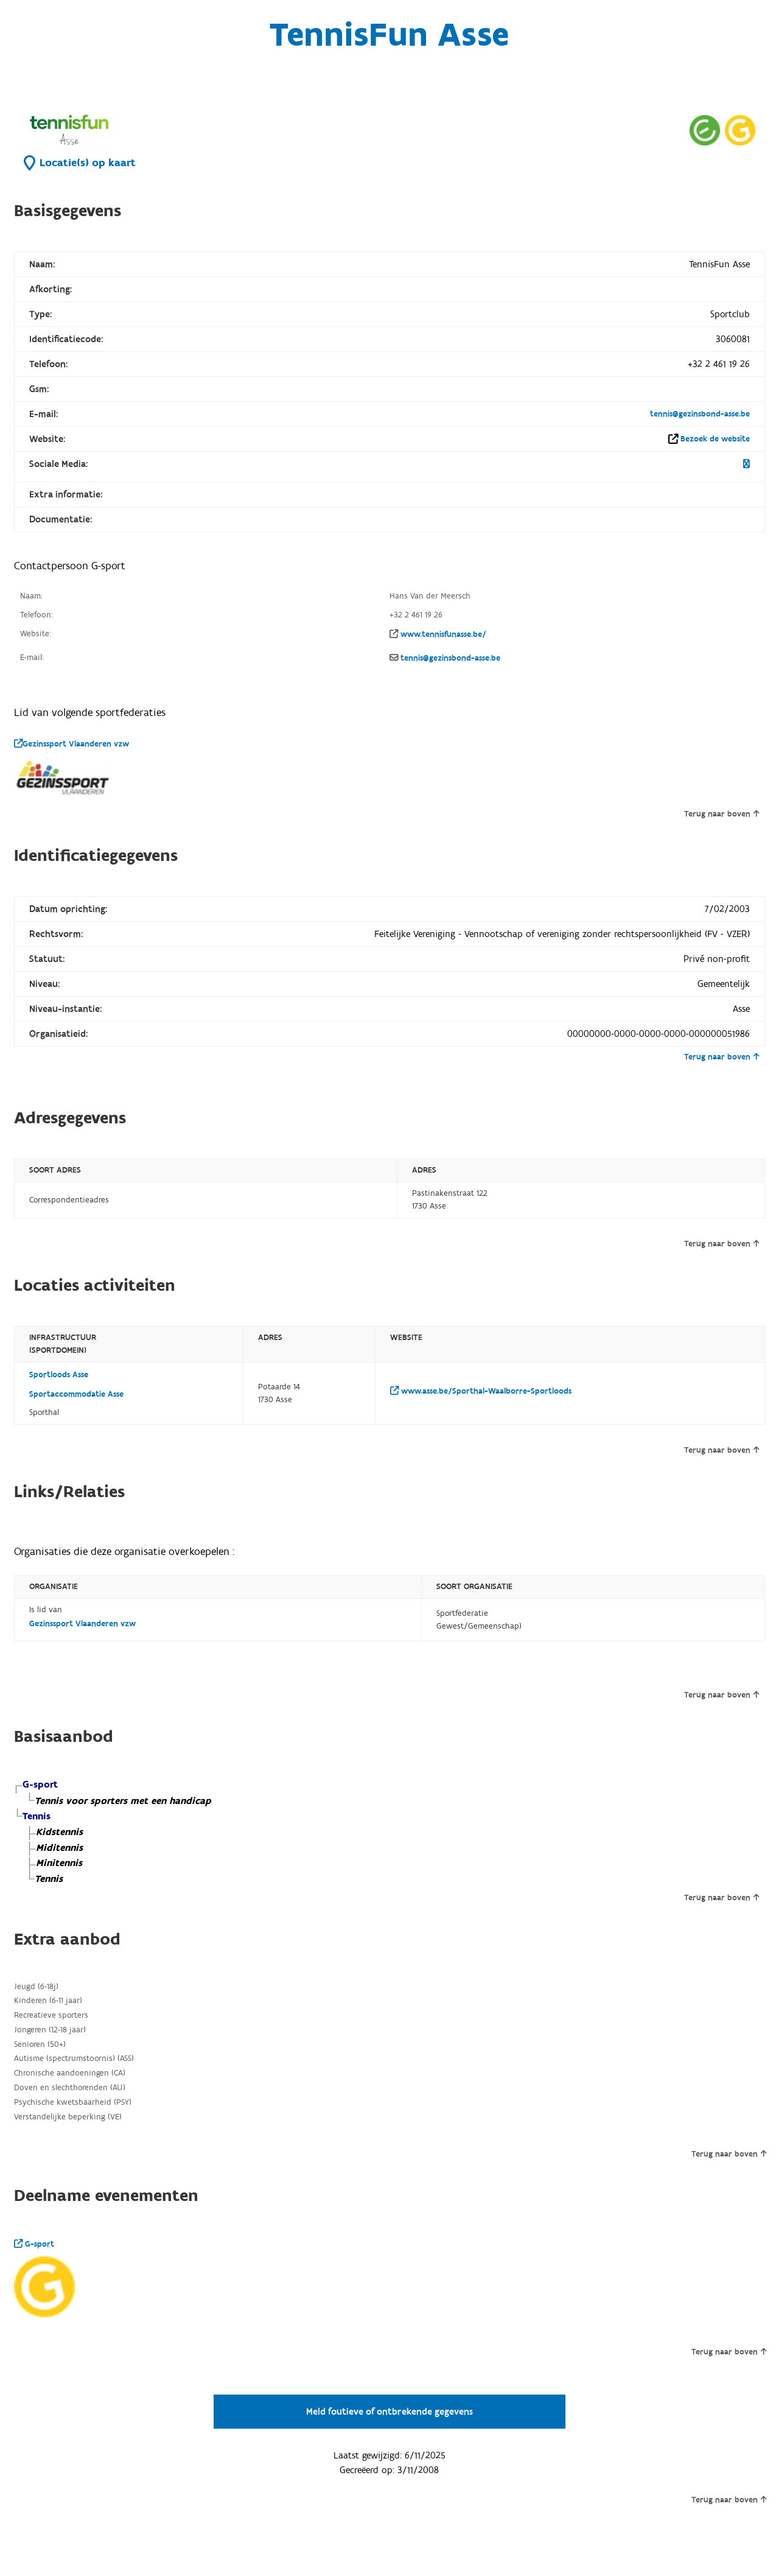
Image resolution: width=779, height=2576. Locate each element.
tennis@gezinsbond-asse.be (700, 414)
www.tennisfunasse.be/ (443, 634)
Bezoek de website (715, 438)
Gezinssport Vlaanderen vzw (71, 744)
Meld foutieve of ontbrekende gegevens (389, 2412)
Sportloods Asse (58, 1374)
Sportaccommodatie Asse (76, 1394)
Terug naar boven (721, 814)
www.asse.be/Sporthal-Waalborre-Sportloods (480, 1391)
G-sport (34, 2244)
